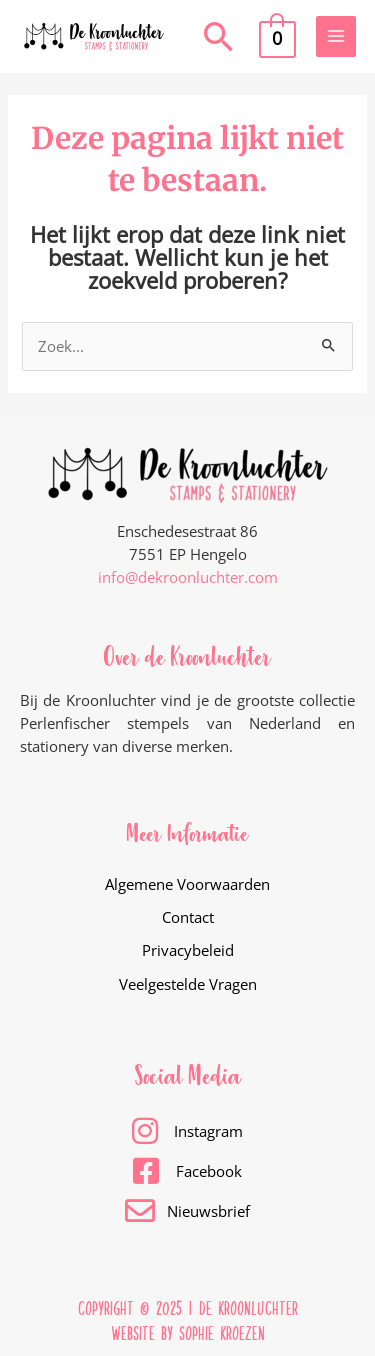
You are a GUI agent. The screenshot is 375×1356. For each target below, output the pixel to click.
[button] (219, 36)
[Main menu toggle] (336, 36)
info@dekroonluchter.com (188, 577)
